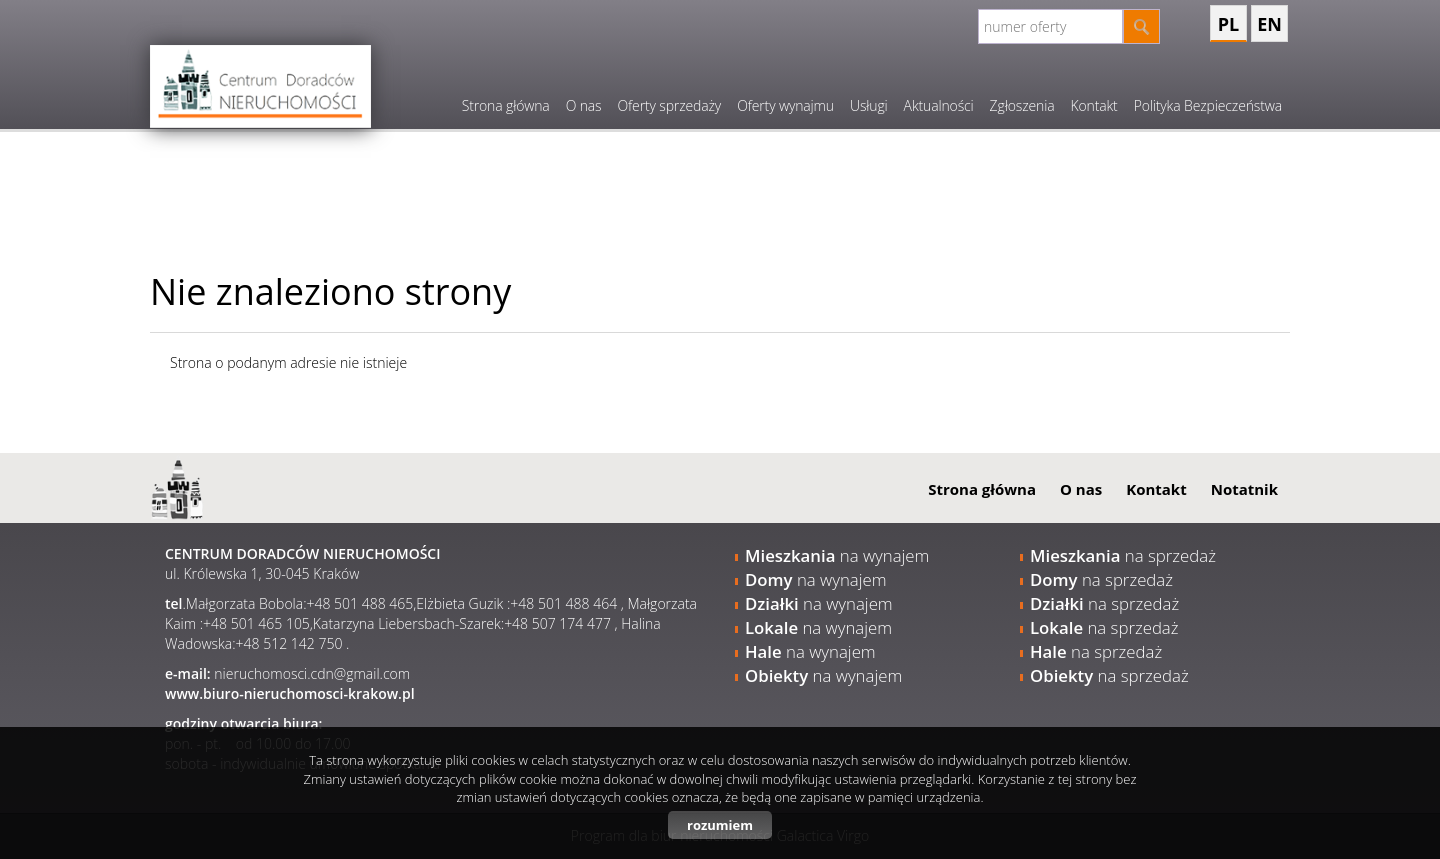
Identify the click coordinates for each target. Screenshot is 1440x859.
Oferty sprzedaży (669, 105)
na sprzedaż (1123, 555)
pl (1228, 24)
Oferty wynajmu (785, 105)
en (1269, 24)
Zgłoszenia (1022, 105)
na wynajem (837, 555)
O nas (584, 105)
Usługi (869, 105)
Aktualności (939, 105)
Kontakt (1093, 105)
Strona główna (506, 105)
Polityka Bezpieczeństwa (1208, 105)
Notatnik (1244, 489)
